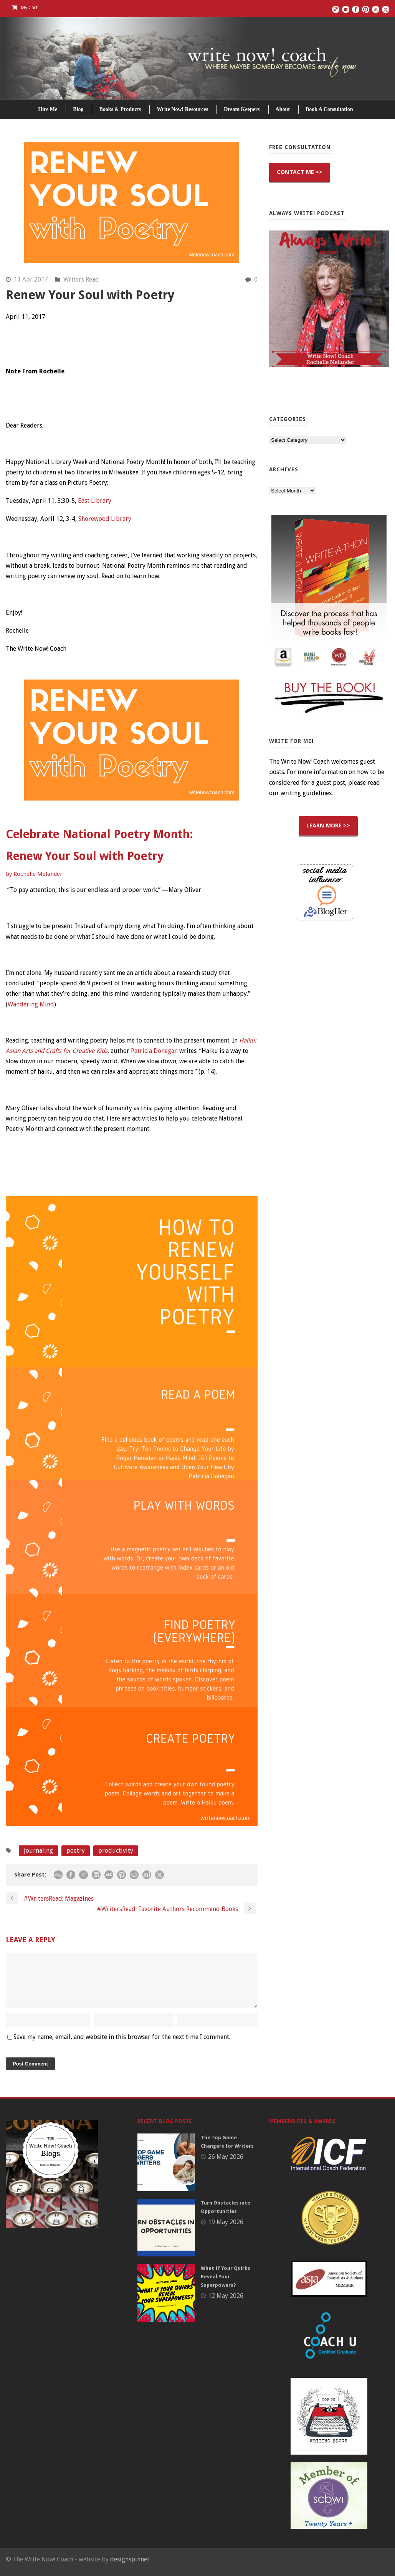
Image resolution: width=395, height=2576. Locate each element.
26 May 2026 (225, 2166)
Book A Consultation (329, 109)
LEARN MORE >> (328, 825)
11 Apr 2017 (31, 279)
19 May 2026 (225, 2231)
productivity (115, 1850)
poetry (75, 1850)
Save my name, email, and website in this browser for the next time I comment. (121, 2046)
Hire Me (47, 109)
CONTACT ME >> (299, 172)
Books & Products (120, 109)
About (283, 109)
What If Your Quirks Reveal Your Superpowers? (225, 2285)
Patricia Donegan (154, 1050)
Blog (78, 109)
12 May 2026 (225, 2305)
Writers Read (81, 279)
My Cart (25, 7)
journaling (38, 1850)
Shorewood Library (104, 518)
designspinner (130, 2568)
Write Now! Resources (182, 109)
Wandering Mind (31, 1004)
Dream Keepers (241, 109)
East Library (94, 500)
